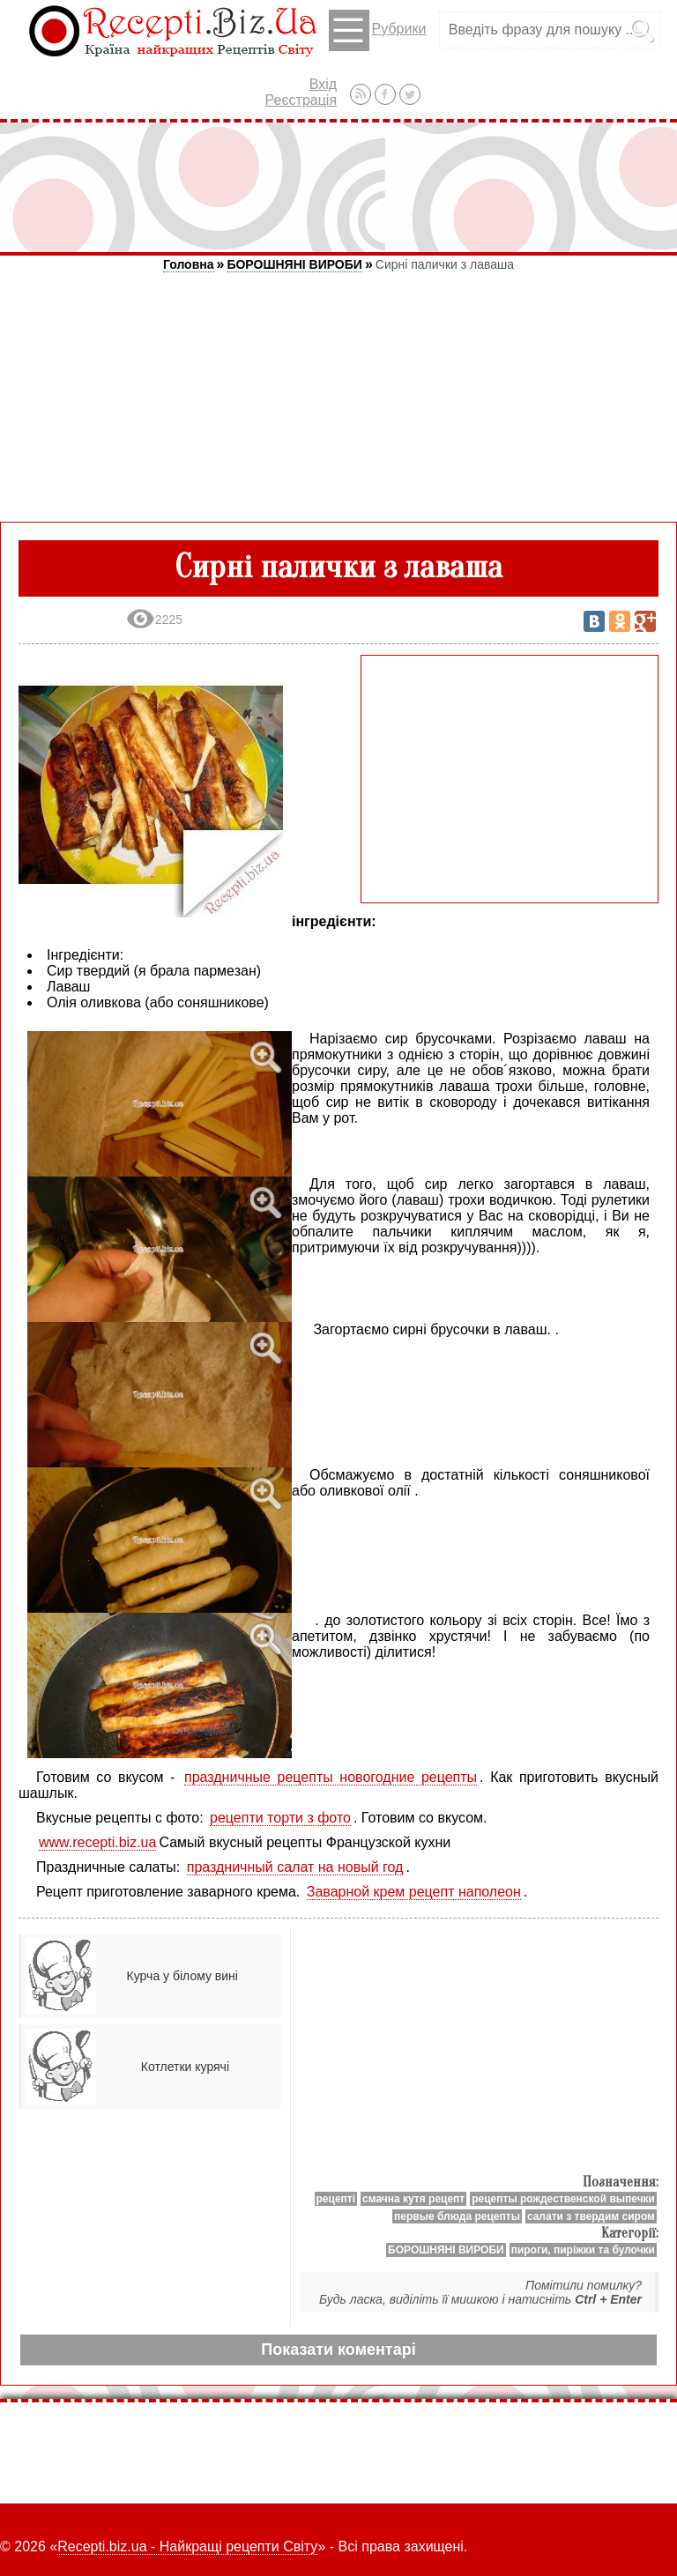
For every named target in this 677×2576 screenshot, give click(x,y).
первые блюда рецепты (457, 2216)
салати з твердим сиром (591, 2216)
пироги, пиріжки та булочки (583, 2250)
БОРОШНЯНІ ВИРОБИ (294, 264)
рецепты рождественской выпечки (563, 2199)
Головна (188, 264)
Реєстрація (301, 100)
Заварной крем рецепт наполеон (414, 1891)
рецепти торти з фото (280, 1817)
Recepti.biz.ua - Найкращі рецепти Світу (187, 2546)
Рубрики (378, 30)
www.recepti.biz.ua (97, 1842)
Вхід (323, 84)
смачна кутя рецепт (413, 2199)
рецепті (336, 2199)
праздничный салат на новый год (295, 1867)
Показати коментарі (338, 2349)
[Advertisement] (338, 186)
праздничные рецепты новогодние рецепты (330, 1777)
